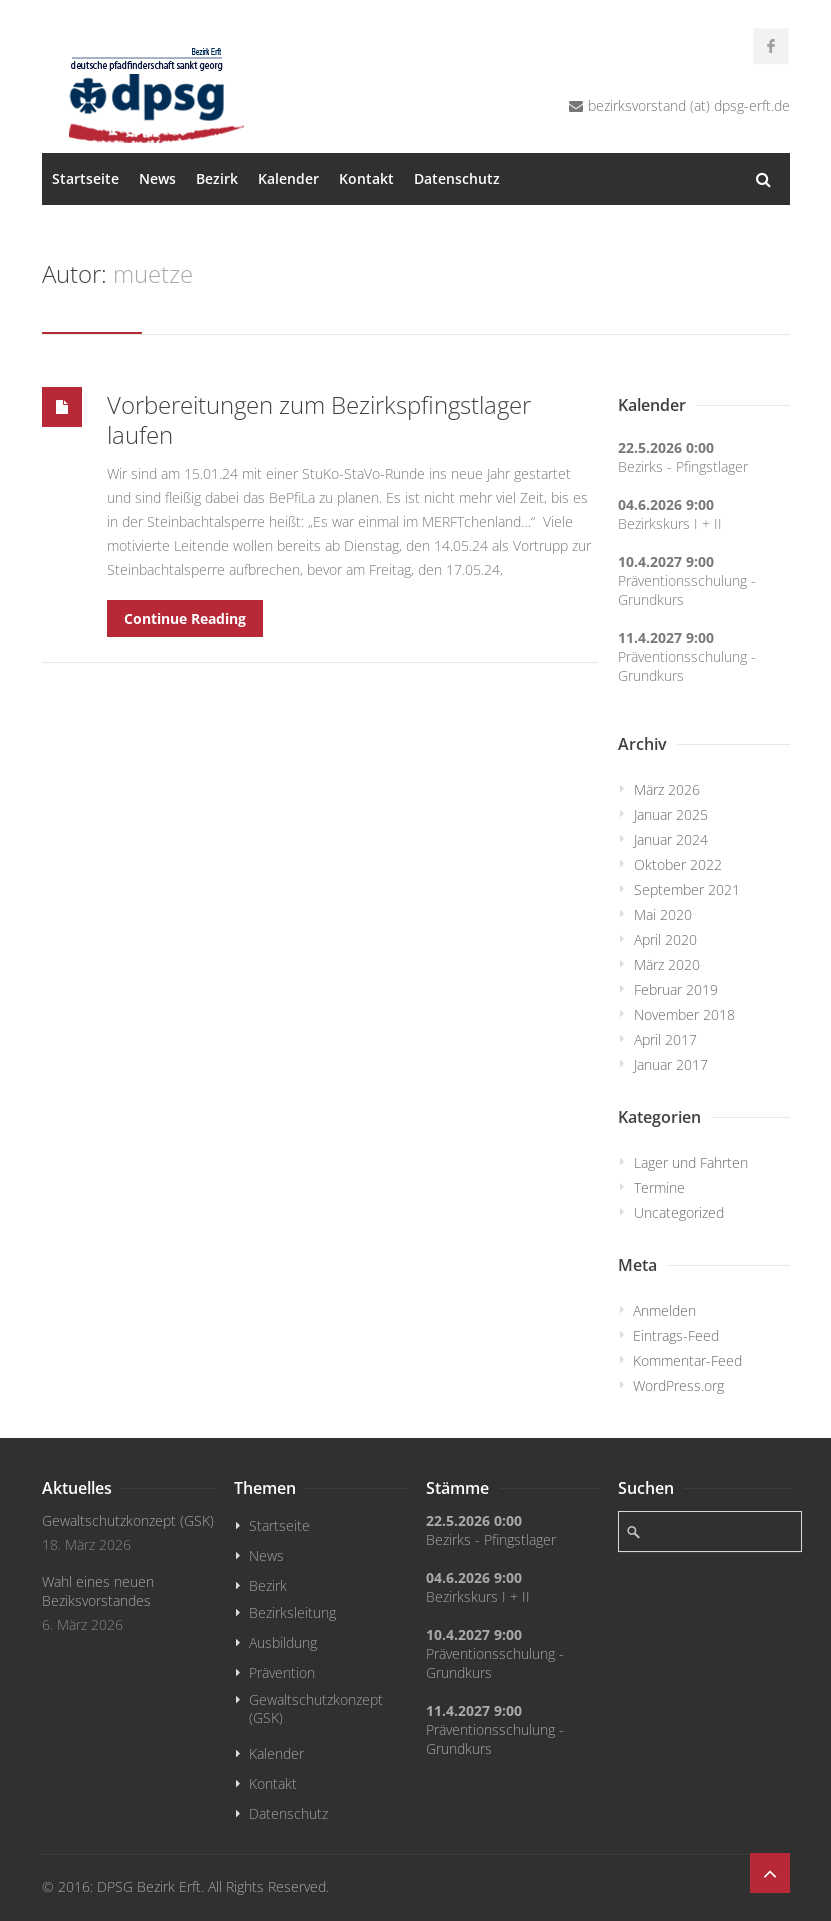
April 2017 (665, 1039)
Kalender (288, 178)
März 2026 (667, 789)
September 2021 (687, 889)
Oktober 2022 (678, 864)
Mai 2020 (663, 914)
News (157, 178)
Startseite (85, 178)
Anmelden (664, 1310)
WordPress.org (678, 1385)
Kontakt (366, 178)
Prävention (282, 1672)
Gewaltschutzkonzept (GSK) (128, 1520)
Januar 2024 (671, 839)
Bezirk (217, 178)
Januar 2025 (671, 814)
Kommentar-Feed (687, 1360)
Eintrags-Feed (676, 1335)
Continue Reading (185, 618)
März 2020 (667, 964)
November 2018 (684, 1014)
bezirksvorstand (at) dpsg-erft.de (689, 105)
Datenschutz (457, 178)
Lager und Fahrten (691, 1162)
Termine (659, 1187)
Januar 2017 (671, 1064)
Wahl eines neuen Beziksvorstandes (98, 1591)
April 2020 (665, 939)
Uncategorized (679, 1212)
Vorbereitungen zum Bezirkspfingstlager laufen (319, 419)
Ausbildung (283, 1642)
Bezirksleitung (292, 1612)
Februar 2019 (676, 989)
